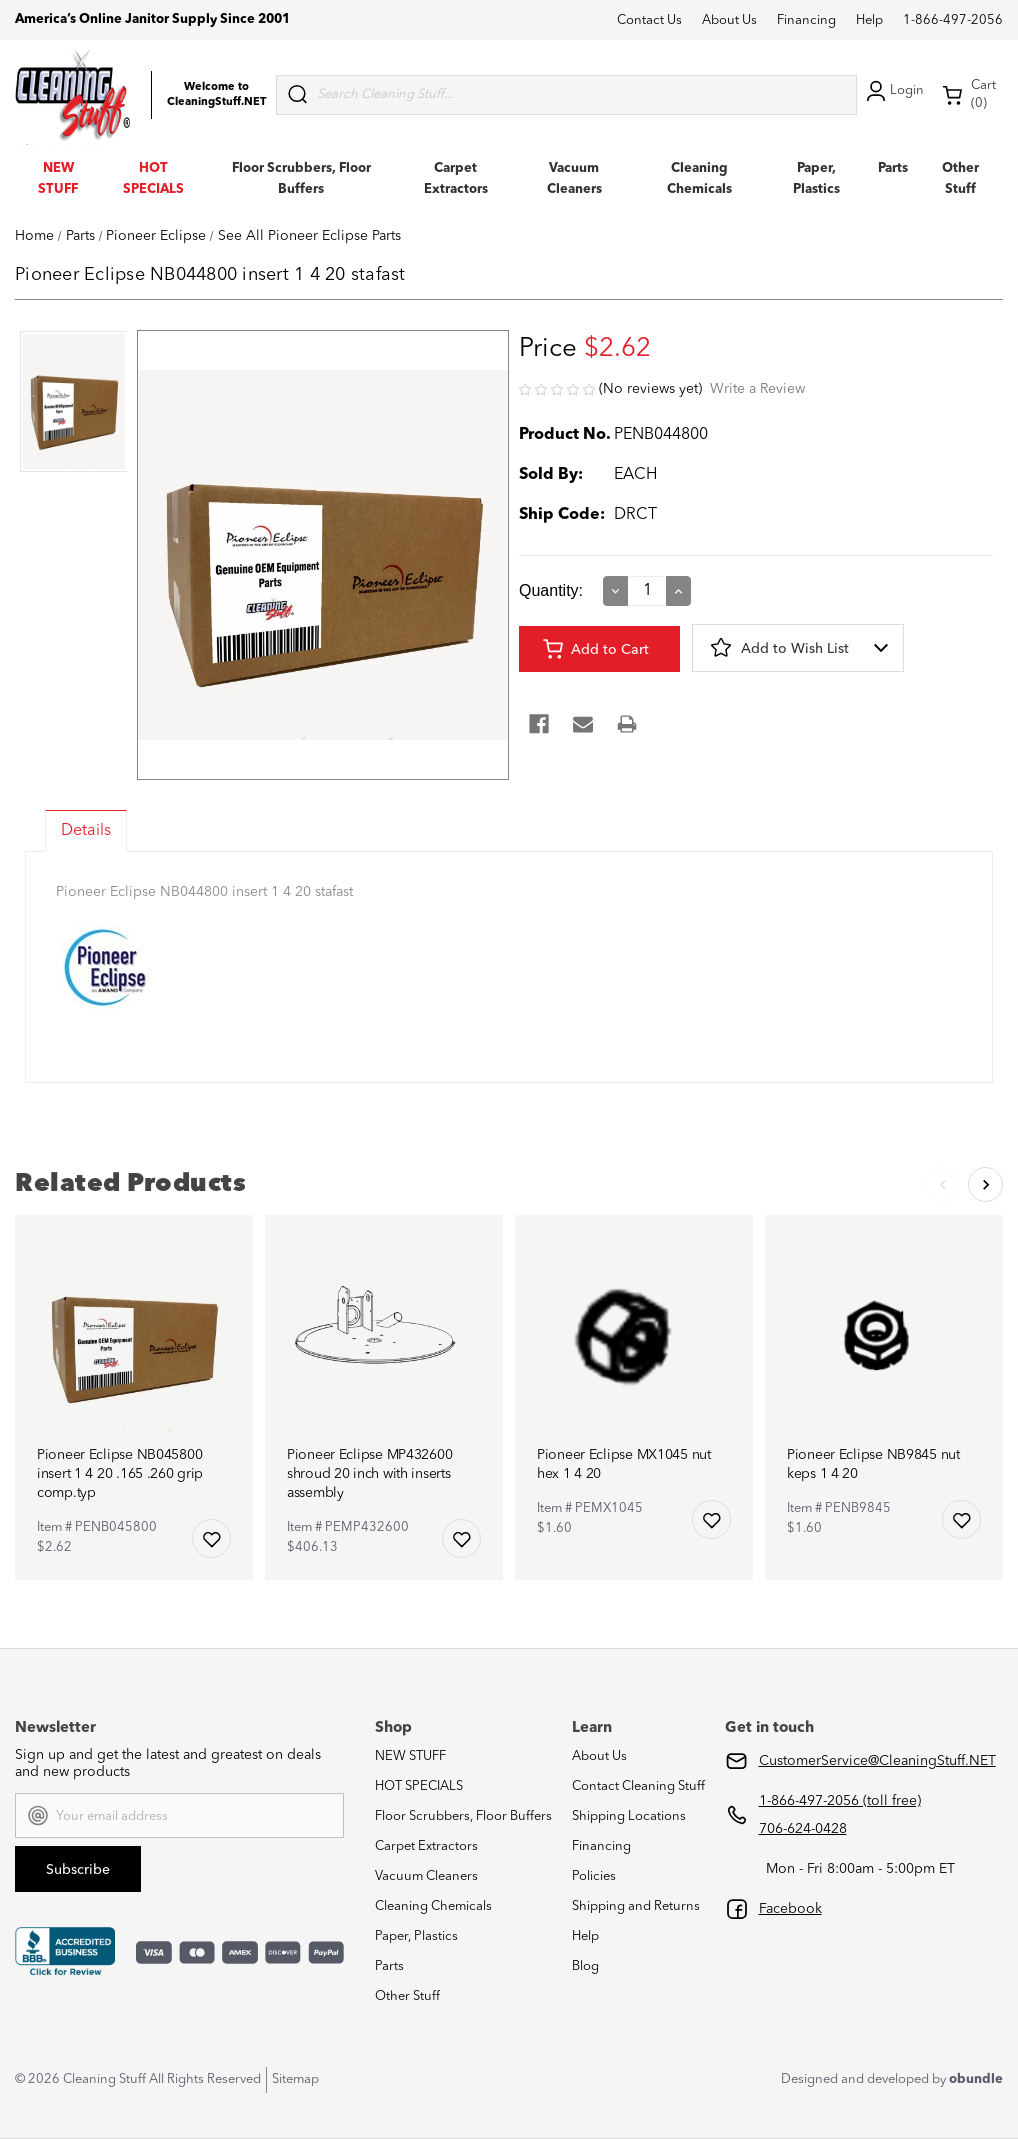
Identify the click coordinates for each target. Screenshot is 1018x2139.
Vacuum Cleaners (426, 1876)
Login (893, 91)
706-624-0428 (803, 1829)
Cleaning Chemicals (433, 1906)
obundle (976, 2079)
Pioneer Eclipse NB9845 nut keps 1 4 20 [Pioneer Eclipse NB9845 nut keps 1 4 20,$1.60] (873, 1464)
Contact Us (649, 20)
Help (869, 20)
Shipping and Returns (636, 1906)
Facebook (790, 1909)
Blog (585, 1966)
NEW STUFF (410, 1756)
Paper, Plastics (416, 1936)
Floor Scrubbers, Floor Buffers (463, 1816)
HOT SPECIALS (419, 1786)
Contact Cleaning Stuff (638, 1786)
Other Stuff (407, 1996)
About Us (729, 20)
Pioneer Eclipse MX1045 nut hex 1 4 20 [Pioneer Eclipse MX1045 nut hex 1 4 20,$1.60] (624, 1464)
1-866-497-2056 (953, 20)
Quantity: (551, 590)
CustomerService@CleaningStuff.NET (877, 1761)
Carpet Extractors (426, 1846)
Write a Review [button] (757, 389)
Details (86, 831)
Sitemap (295, 2079)
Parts (893, 168)
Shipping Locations (629, 1816)
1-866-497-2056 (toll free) (840, 1801)
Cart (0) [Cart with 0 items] (969, 94)
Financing (806, 20)
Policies (594, 1876)
